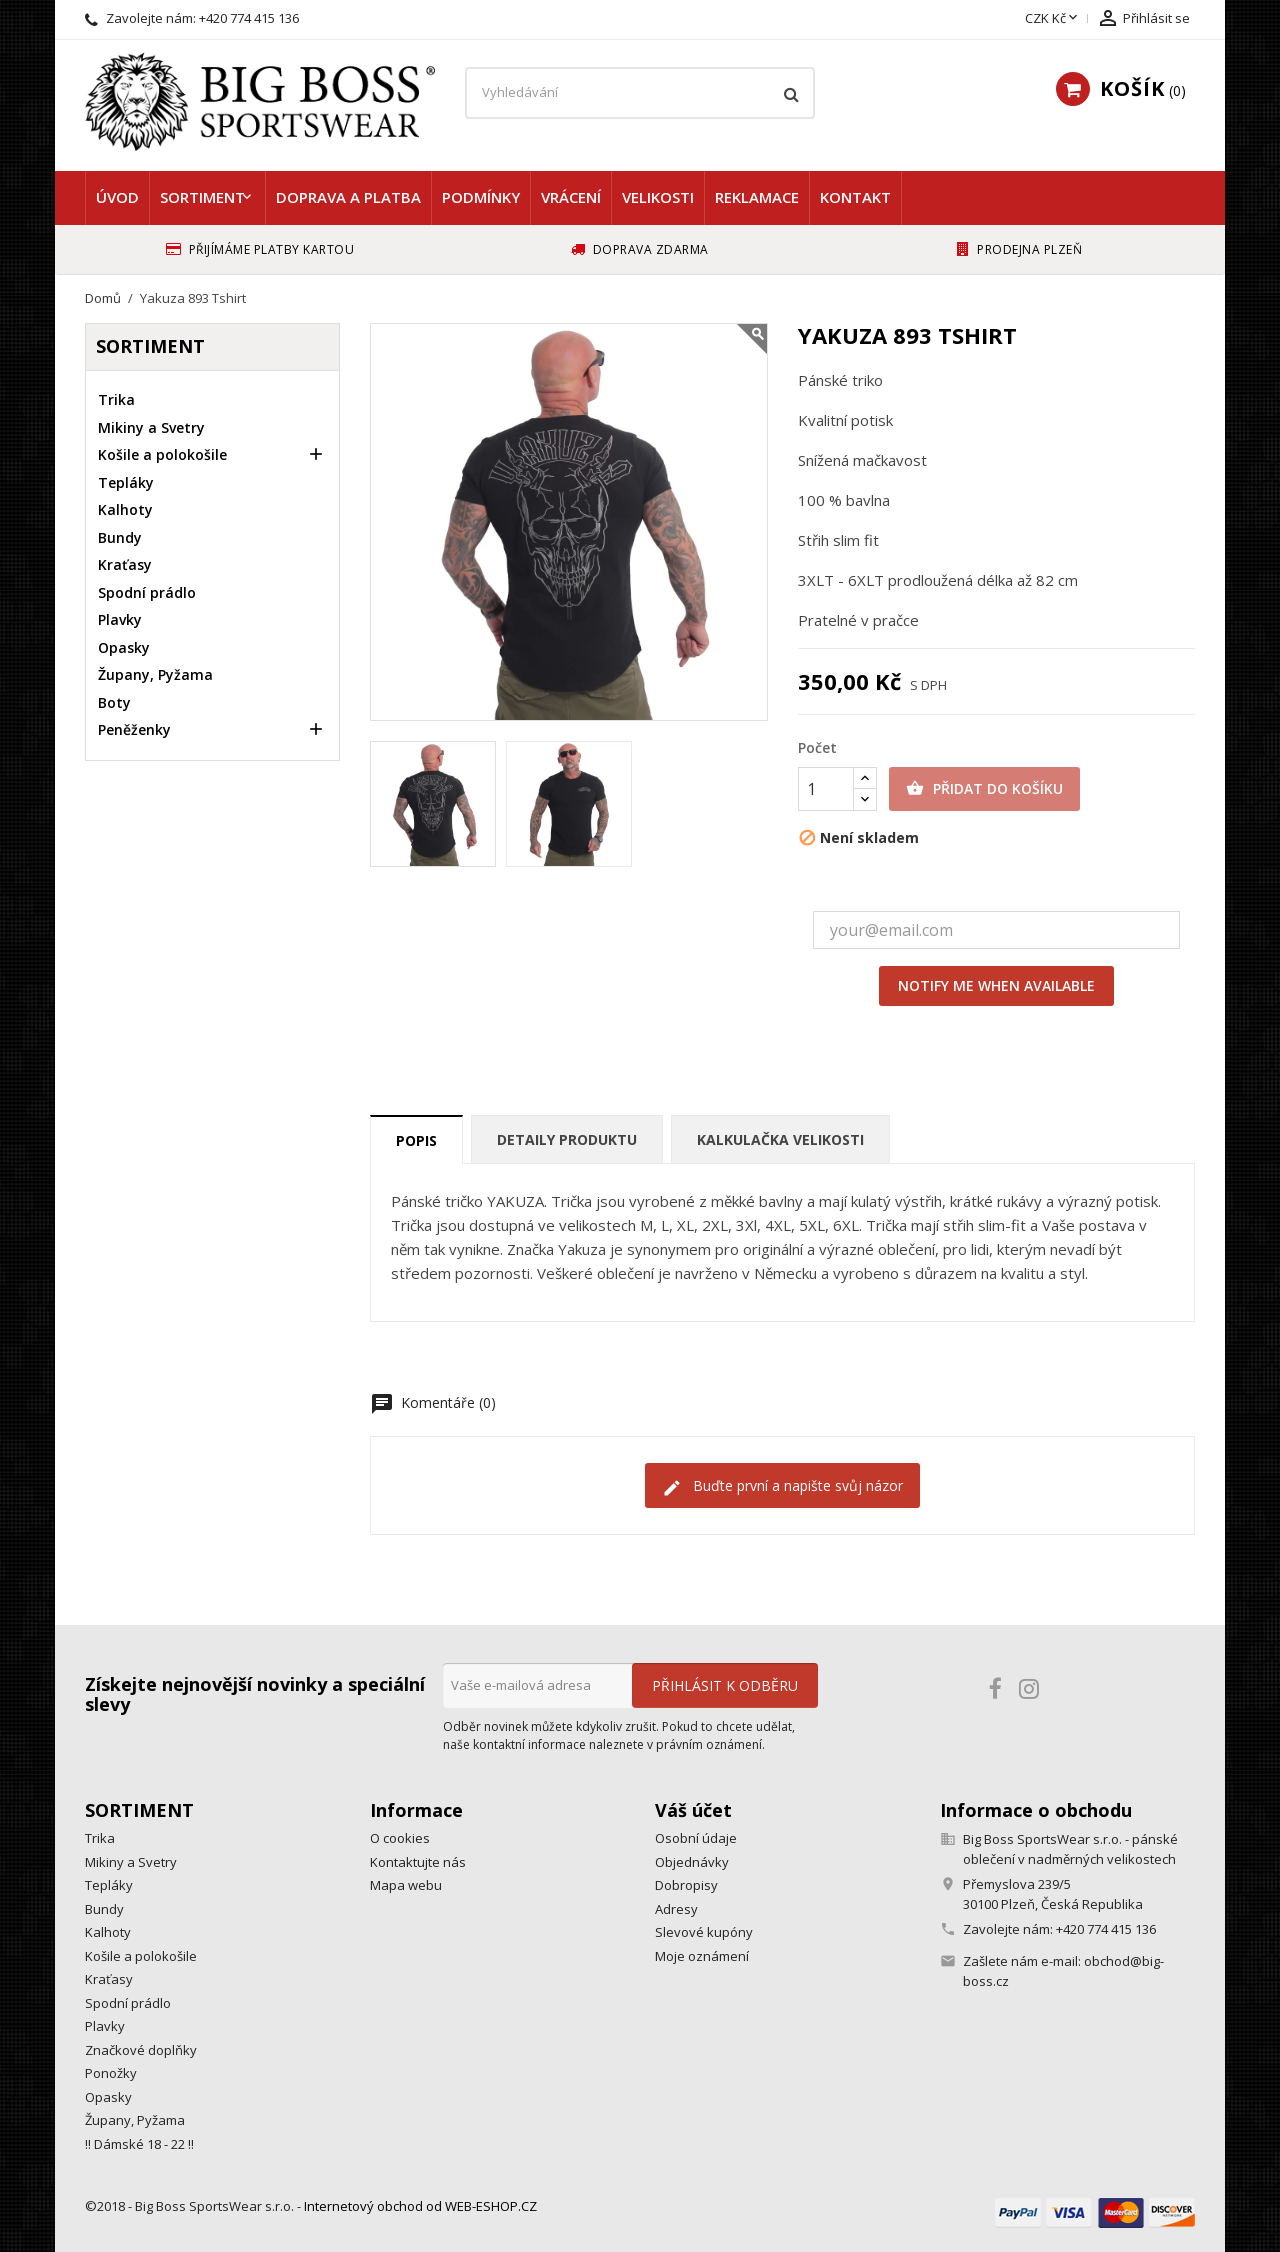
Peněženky (134, 729)
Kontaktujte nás (418, 1862)
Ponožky (111, 2073)
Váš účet (693, 1810)
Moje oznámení (702, 1956)
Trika (116, 399)
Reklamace (757, 197)
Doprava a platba (348, 197)
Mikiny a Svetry (151, 427)
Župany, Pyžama (155, 674)
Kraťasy (125, 564)
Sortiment (202, 197)
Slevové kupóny (704, 1932)
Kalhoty (125, 509)
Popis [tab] (416, 1140)
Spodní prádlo (147, 592)
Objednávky (692, 1862)
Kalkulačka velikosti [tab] (780, 1139)
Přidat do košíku (984, 789)
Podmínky (481, 197)
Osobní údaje (696, 1838)
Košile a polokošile (162, 454)
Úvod (117, 197)
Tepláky (126, 482)
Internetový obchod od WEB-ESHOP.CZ (420, 2206)
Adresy (676, 1909)
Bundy (120, 537)
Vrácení (571, 197)
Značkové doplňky (141, 2050)
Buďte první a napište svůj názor (782, 1486)
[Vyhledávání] (640, 93)
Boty (114, 702)
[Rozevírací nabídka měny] (1053, 19)
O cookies (400, 1838)
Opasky (124, 647)
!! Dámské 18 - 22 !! (139, 2144)
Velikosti (658, 197)
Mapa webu (406, 1885)
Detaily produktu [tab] (567, 1139)
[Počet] (826, 789)
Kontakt (855, 197)
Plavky (120, 619)
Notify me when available (996, 985)
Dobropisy (686, 1885)
